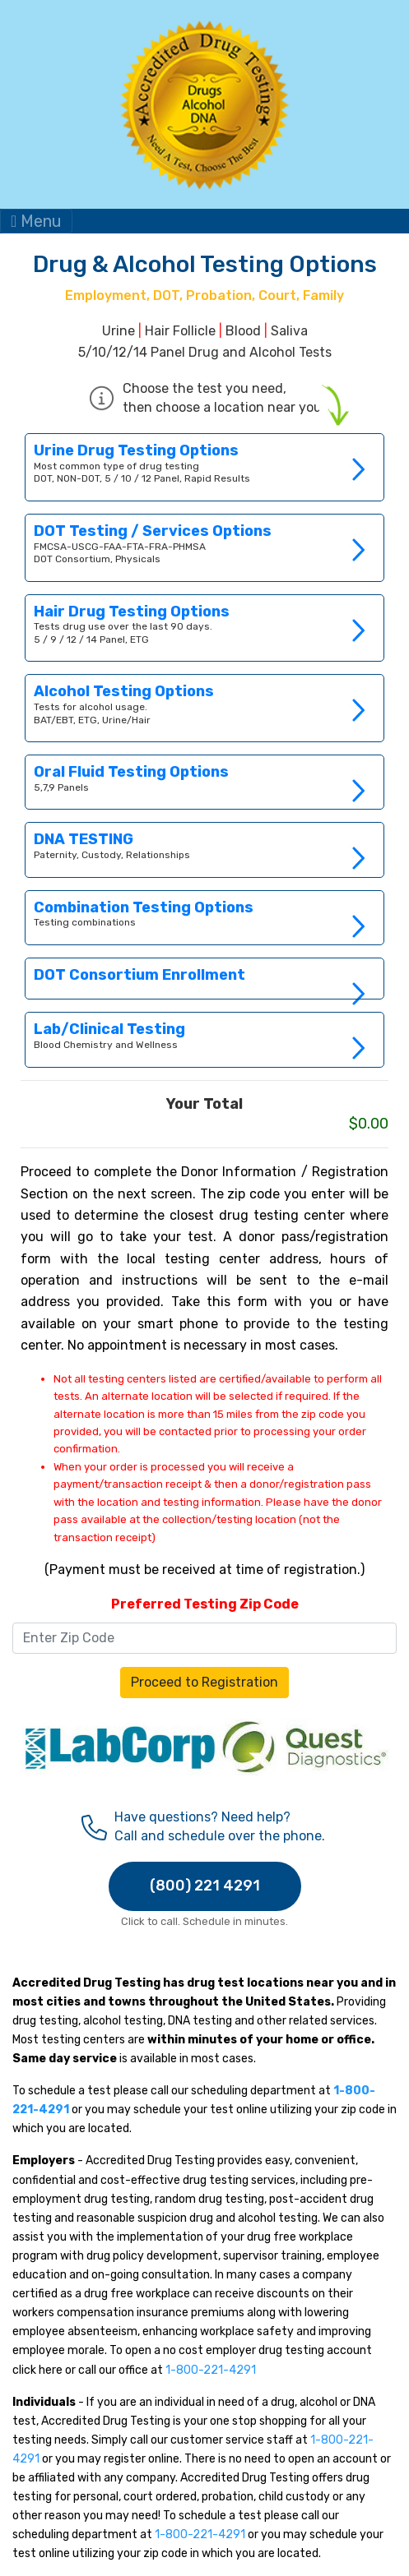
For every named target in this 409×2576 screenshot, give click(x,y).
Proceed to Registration (204, 1682)
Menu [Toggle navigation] (36, 221)
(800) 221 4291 (205, 1886)
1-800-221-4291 (210, 2370)
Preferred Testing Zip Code (205, 1604)
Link (204, 467)
